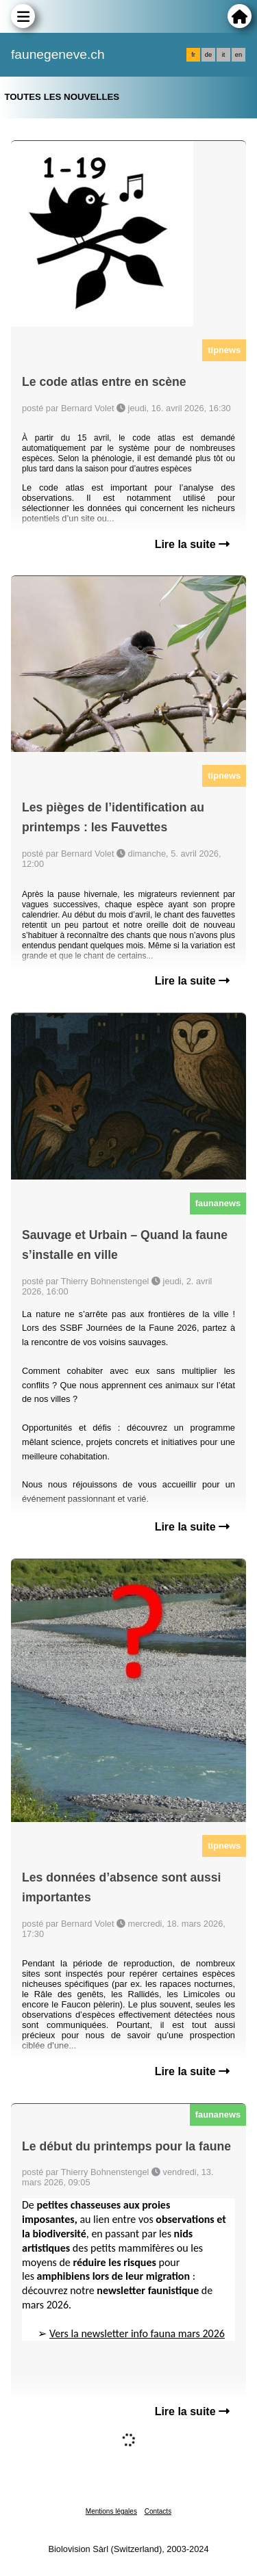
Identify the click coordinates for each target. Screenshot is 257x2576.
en (238, 54)
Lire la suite (192, 544)
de (208, 54)
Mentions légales (111, 2511)
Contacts (158, 2511)
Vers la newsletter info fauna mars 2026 (137, 2333)
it (223, 54)
